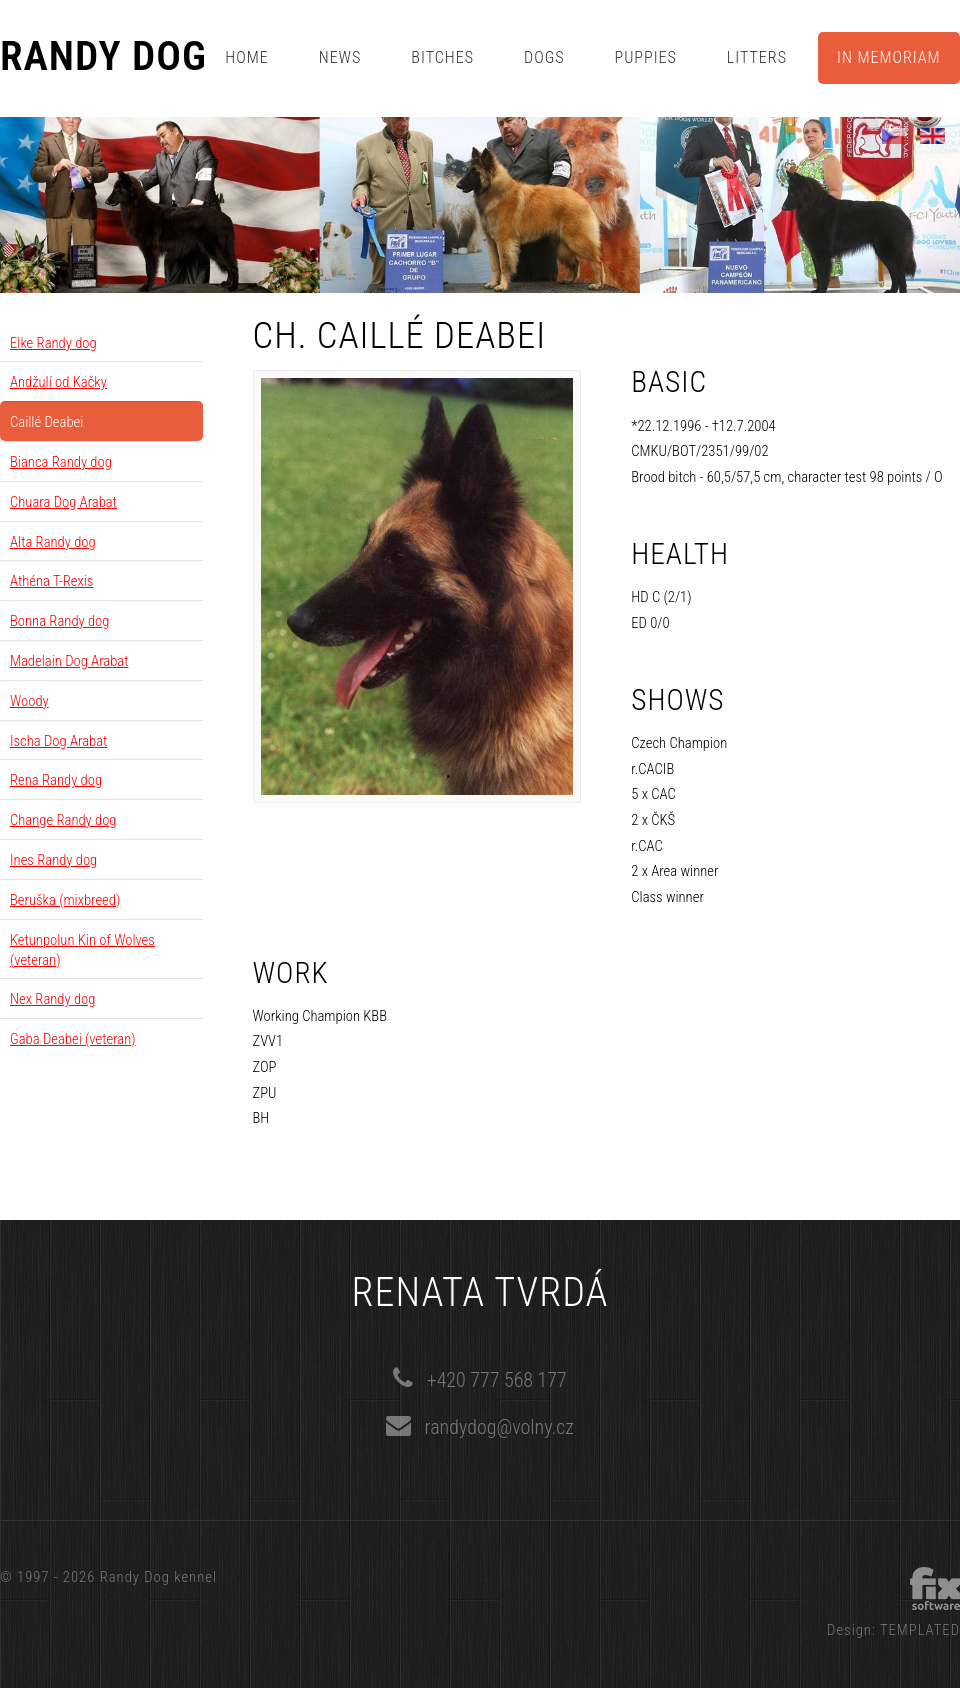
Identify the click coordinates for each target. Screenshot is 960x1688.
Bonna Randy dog (59, 621)
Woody (29, 701)
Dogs (544, 57)
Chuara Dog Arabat (63, 502)
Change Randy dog (63, 820)
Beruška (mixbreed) (65, 900)
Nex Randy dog (52, 999)
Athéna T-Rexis (51, 581)
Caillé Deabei (46, 422)
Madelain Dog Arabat (69, 661)
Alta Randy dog (53, 542)
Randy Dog (103, 57)
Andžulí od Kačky (58, 382)
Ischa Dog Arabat (58, 741)
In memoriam (889, 57)
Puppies (646, 57)
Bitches (442, 57)
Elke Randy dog (53, 343)
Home (246, 57)
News (340, 57)
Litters (757, 57)
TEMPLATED (920, 1630)
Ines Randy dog (53, 860)
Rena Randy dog (56, 780)
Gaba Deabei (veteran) (73, 1039)
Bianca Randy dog (61, 462)
